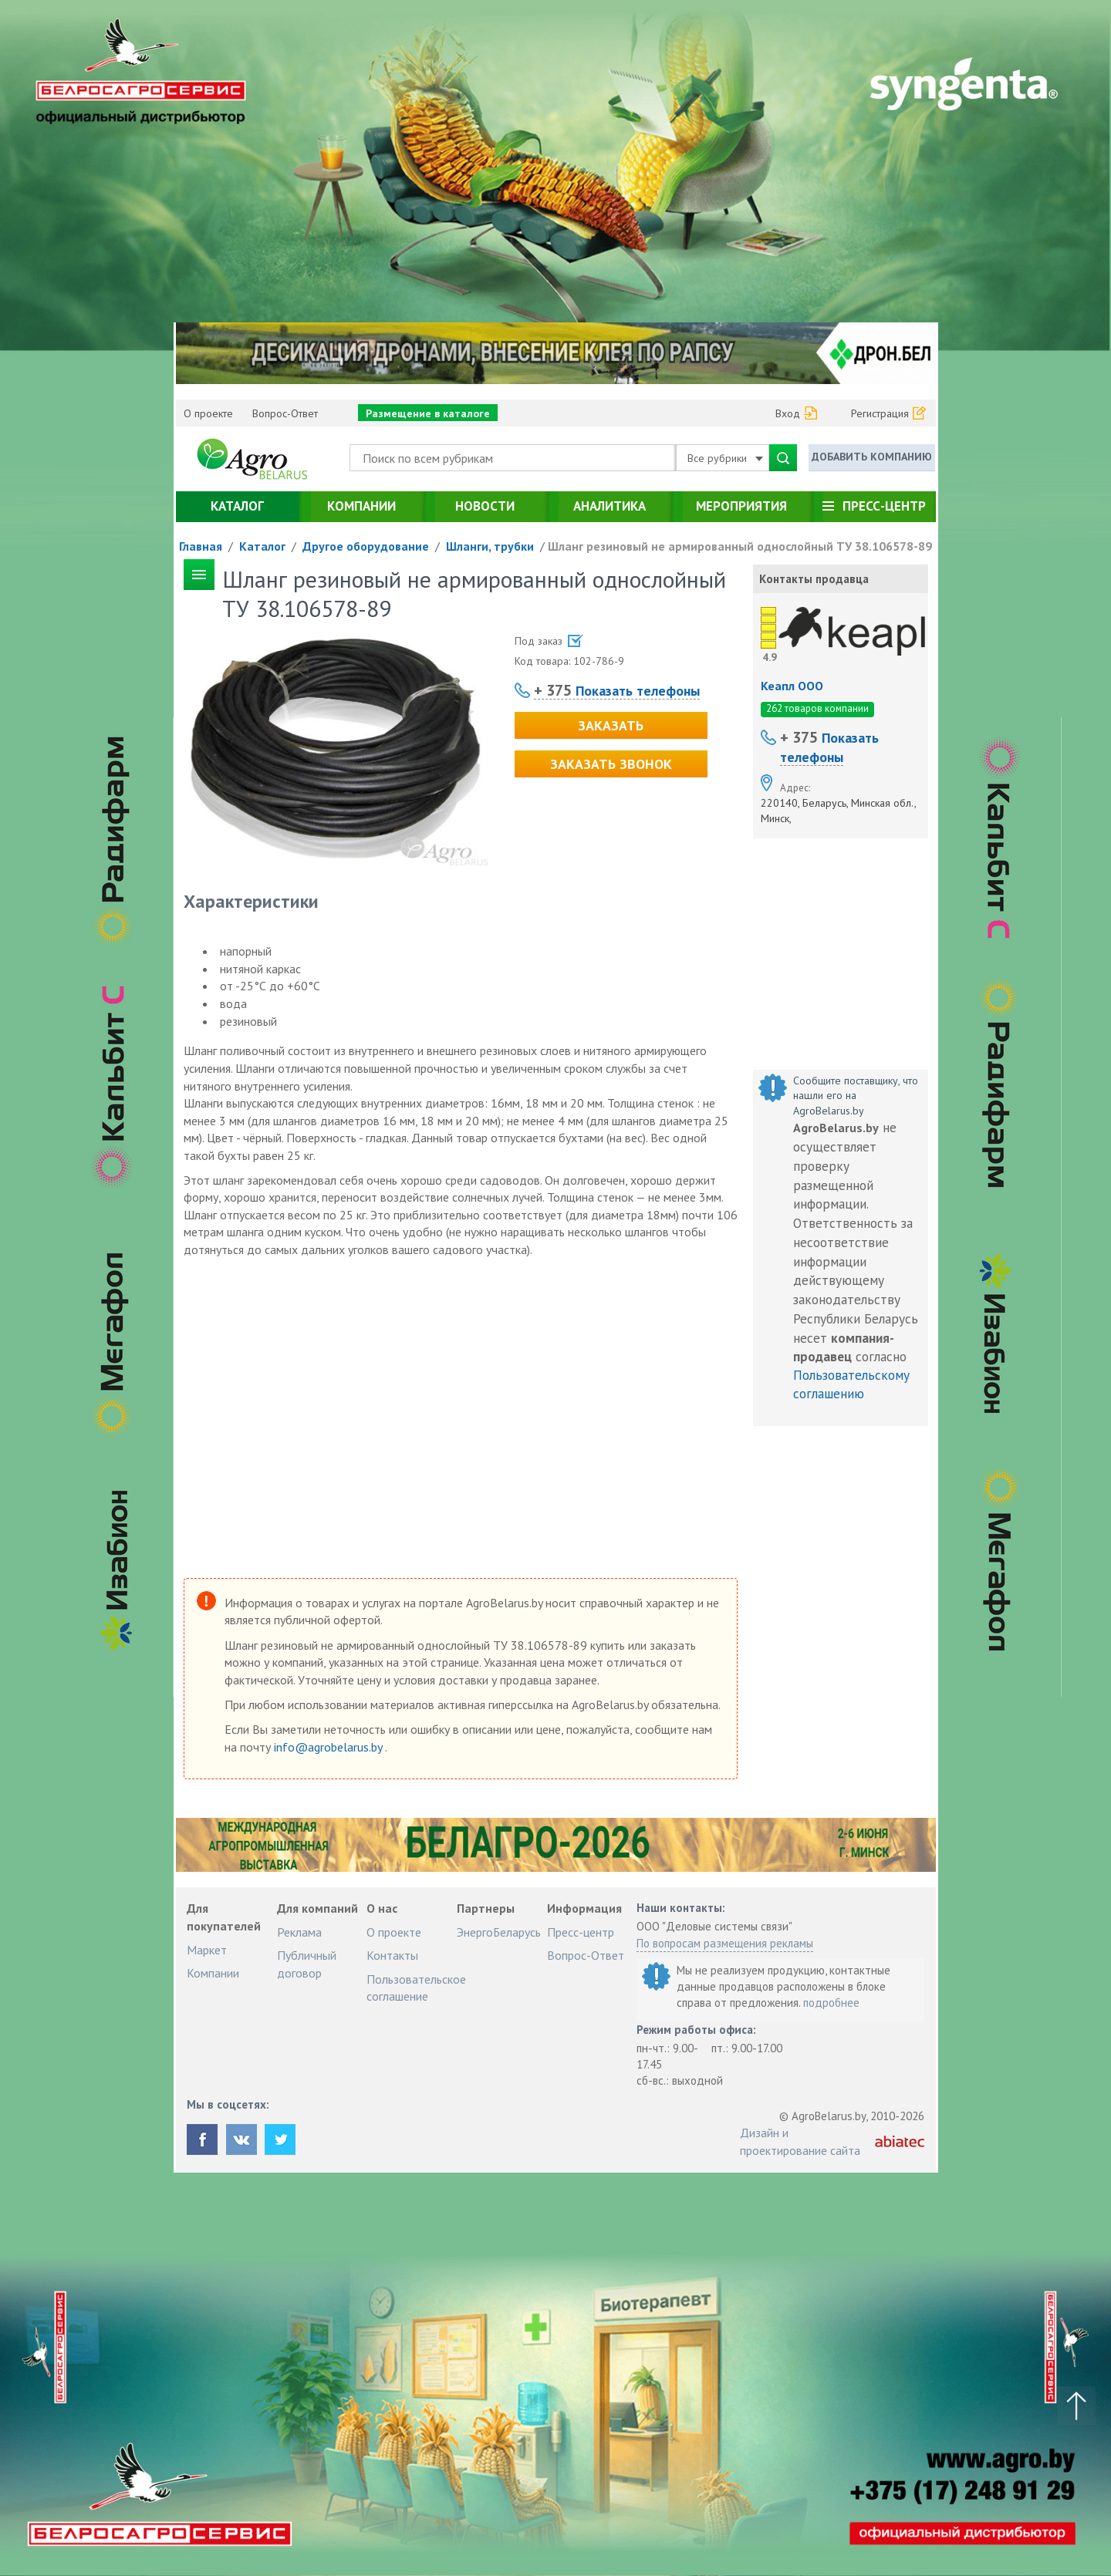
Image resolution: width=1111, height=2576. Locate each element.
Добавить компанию (872, 457)
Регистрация (880, 413)
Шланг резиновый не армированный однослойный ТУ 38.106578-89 (740, 546)
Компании (361, 505)
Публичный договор (306, 1963)
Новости (485, 505)
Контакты (392, 1955)
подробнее (831, 2002)
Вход (787, 413)
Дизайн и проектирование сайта (800, 2141)
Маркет (207, 1949)
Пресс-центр (884, 505)
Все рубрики (725, 458)
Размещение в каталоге (428, 413)
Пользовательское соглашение (416, 1987)
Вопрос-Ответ (285, 413)
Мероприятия (741, 505)
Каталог (237, 505)
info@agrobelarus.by (329, 1747)
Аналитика (609, 505)
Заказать (610, 725)
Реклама (299, 1932)
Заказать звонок (611, 764)
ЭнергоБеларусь (499, 1932)
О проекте (208, 413)
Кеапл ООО (792, 685)
